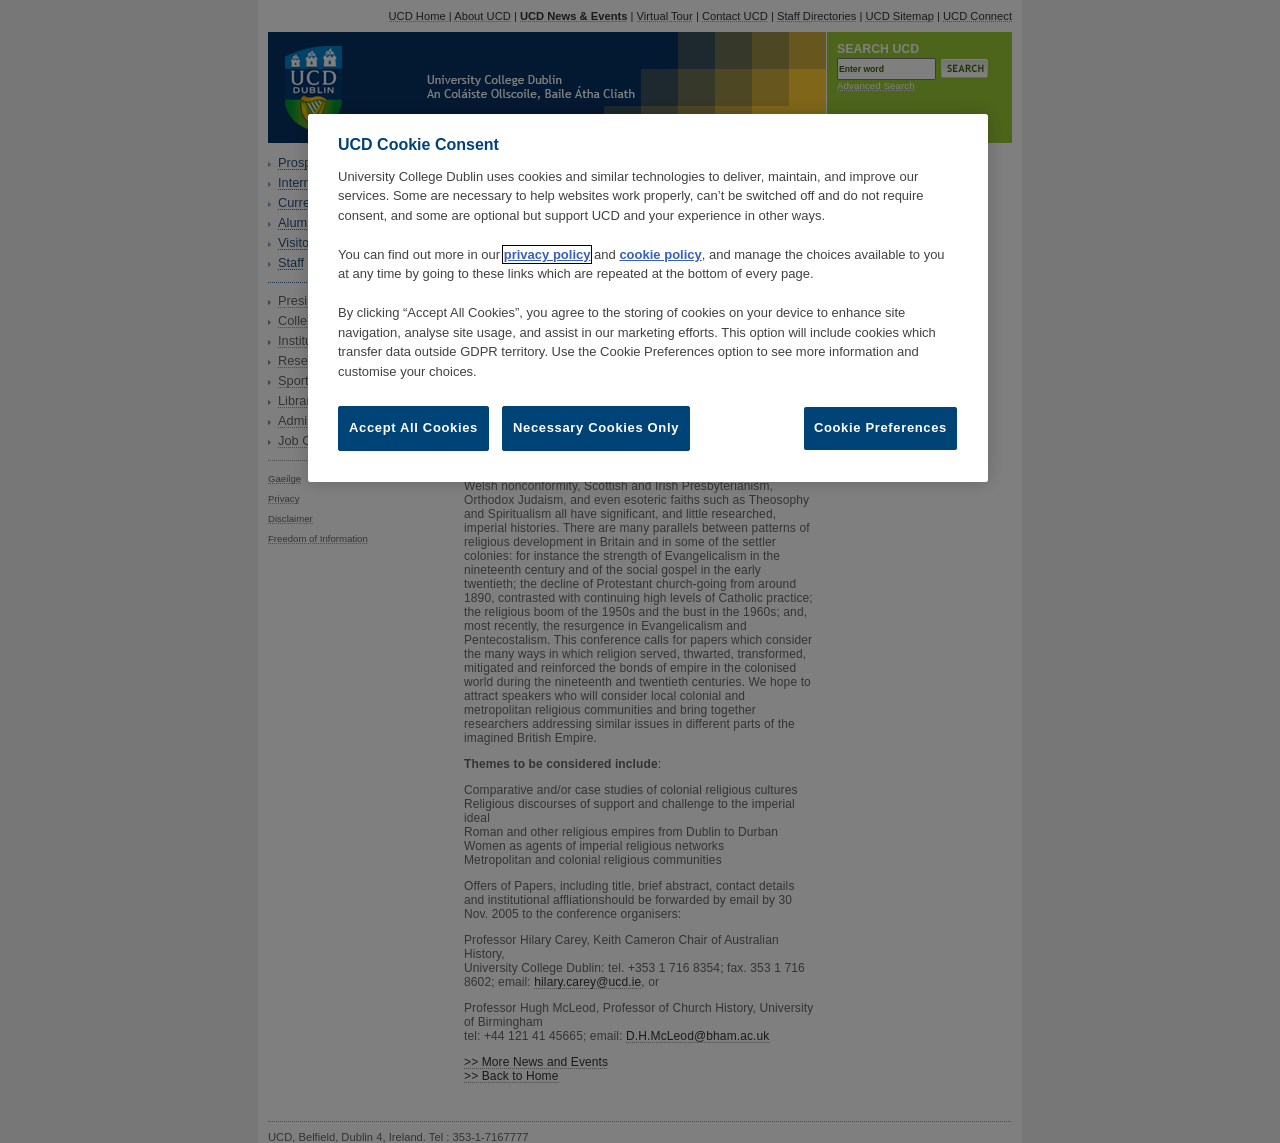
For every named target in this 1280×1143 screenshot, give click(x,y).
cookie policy (660, 254)
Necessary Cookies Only (596, 427)
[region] (648, 297)
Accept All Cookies (413, 427)
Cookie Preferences (880, 427)
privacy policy (547, 254)
